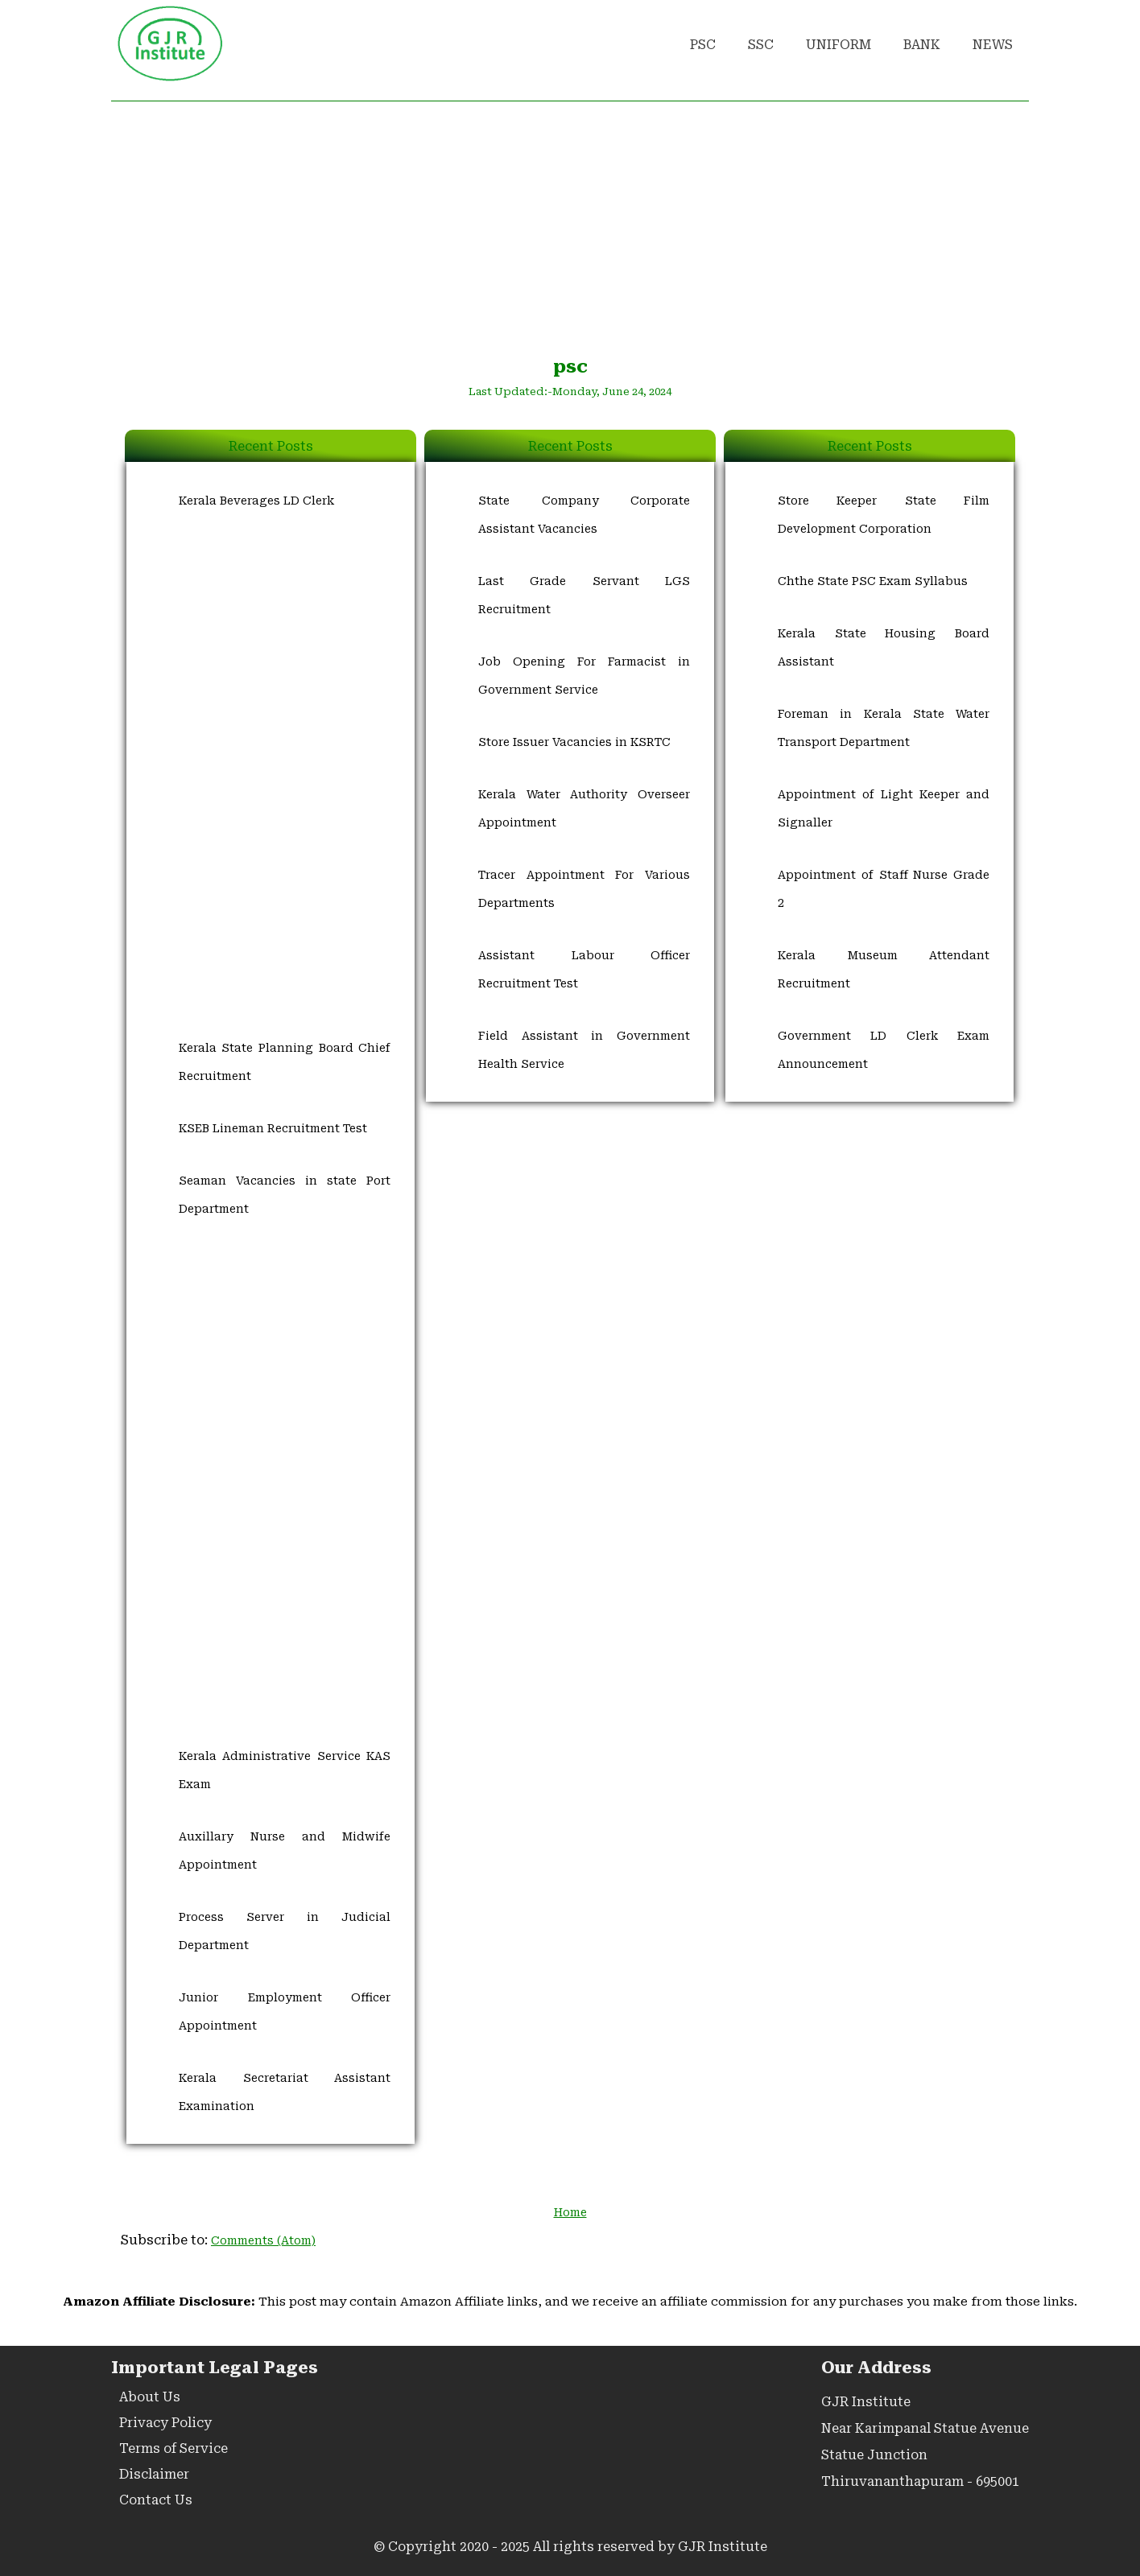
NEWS (993, 44)
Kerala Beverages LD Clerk (256, 500)
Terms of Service (173, 2448)
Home (570, 2212)
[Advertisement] (570, 226)
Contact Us (155, 2500)
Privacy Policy (165, 2422)
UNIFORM (838, 44)
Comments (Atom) (263, 2240)
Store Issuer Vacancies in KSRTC (574, 742)
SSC (761, 44)
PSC (703, 44)
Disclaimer (154, 2474)
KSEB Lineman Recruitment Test (273, 1128)
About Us (149, 2397)
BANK (921, 44)
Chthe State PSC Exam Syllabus (873, 581)
